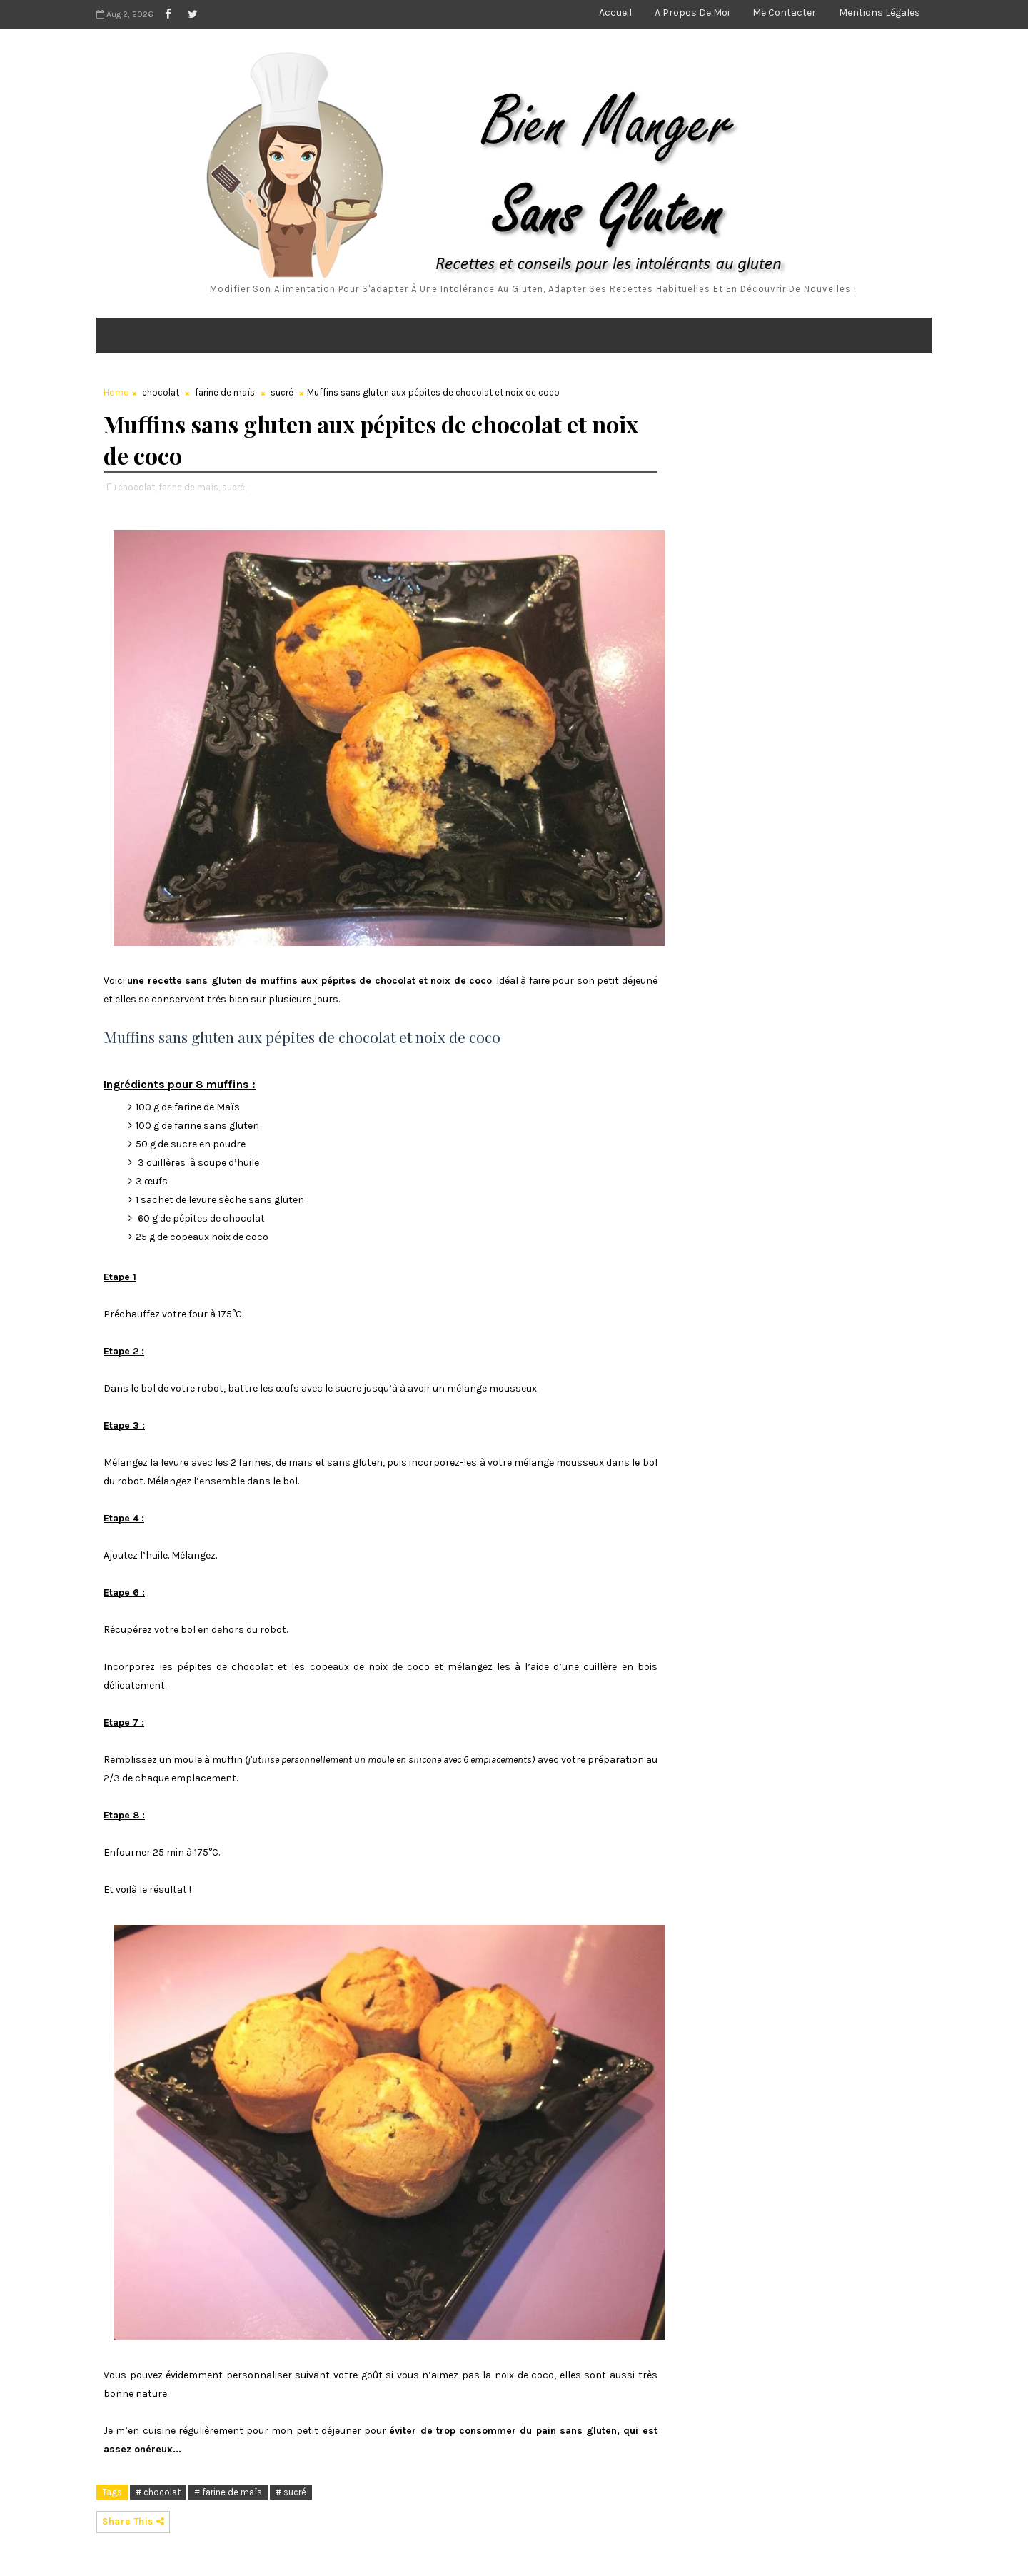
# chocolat (158, 2492)
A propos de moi (692, 12)
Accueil (615, 12)
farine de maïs (225, 392)
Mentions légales (879, 12)
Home (116, 392)
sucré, (234, 487)
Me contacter (784, 12)
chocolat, (137, 487)
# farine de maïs (228, 2492)
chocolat (160, 392)
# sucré (291, 2492)
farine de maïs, (189, 487)
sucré (282, 392)
